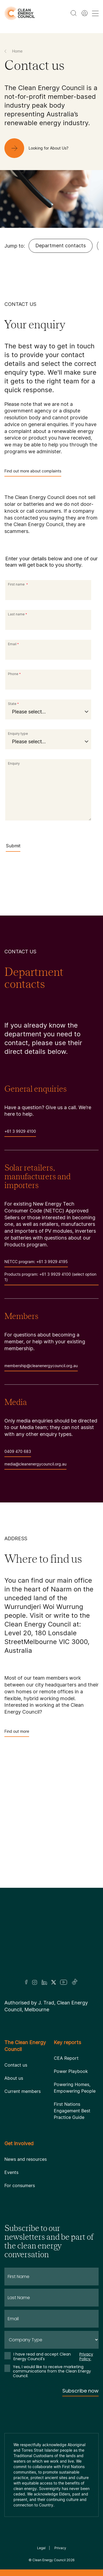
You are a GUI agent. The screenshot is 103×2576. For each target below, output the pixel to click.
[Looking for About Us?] (40, 148)
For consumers (19, 2185)
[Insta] (34, 1982)
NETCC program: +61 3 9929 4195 (36, 1263)
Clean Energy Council (49, 2560)
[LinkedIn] (44, 1982)
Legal (41, 2548)
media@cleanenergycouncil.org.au (35, 1466)
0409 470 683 (17, 1453)
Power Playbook (71, 2071)
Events (11, 2172)
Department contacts (60, 245)
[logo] (19, 13)
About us (13, 2078)
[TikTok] (74, 1982)
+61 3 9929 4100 (20, 1133)
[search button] (74, 13)
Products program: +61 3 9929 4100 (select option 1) (51, 1278)
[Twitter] (53, 1982)
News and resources (25, 2159)
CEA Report (66, 2058)
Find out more (16, 1733)
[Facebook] (26, 1982)
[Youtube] (63, 1982)
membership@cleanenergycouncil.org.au (41, 1367)
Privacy (60, 2548)
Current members (22, 2091)
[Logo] (51, 1940)
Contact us (15, 2065)
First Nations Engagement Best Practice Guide (72, 2110)
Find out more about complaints (32, 473)
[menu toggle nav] (95, 13)
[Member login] (85, 13)
